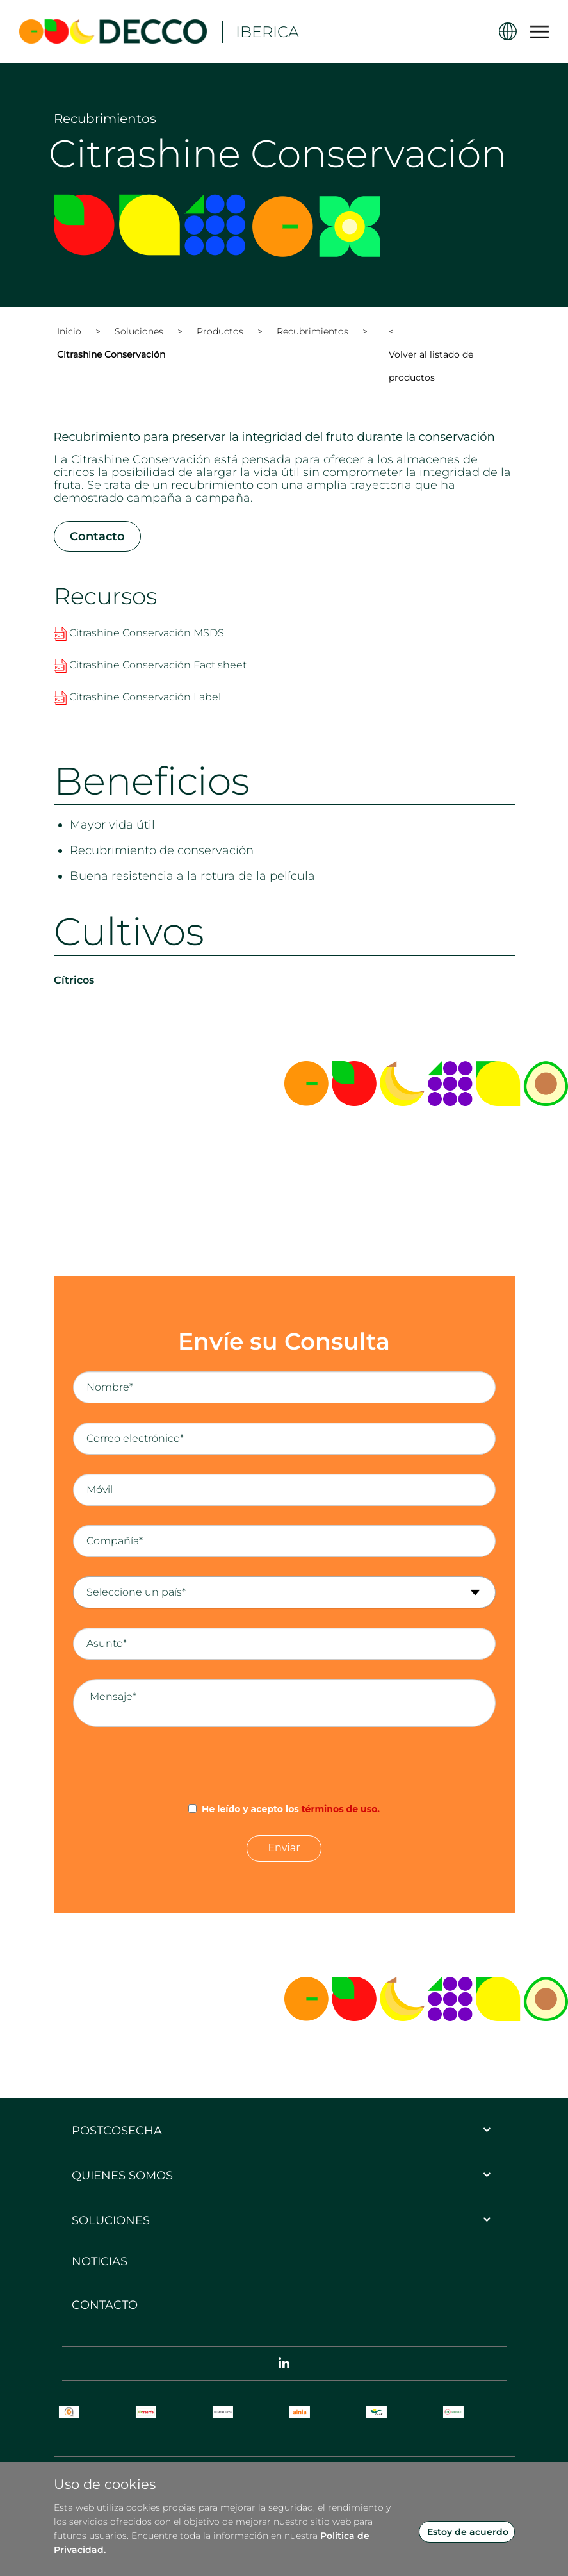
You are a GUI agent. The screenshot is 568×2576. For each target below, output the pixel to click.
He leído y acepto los (291, 1809)
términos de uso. (341, 1809)
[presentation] (284, 1765)
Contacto (97, 537)
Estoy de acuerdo (467, 2532)
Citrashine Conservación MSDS (139, 633)
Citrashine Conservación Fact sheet (150, 665)
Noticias (99, 2262)
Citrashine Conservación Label (137, 697)
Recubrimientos (312, 332)
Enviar (284, 1848)
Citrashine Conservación (111, 355)
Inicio (69, 332)
